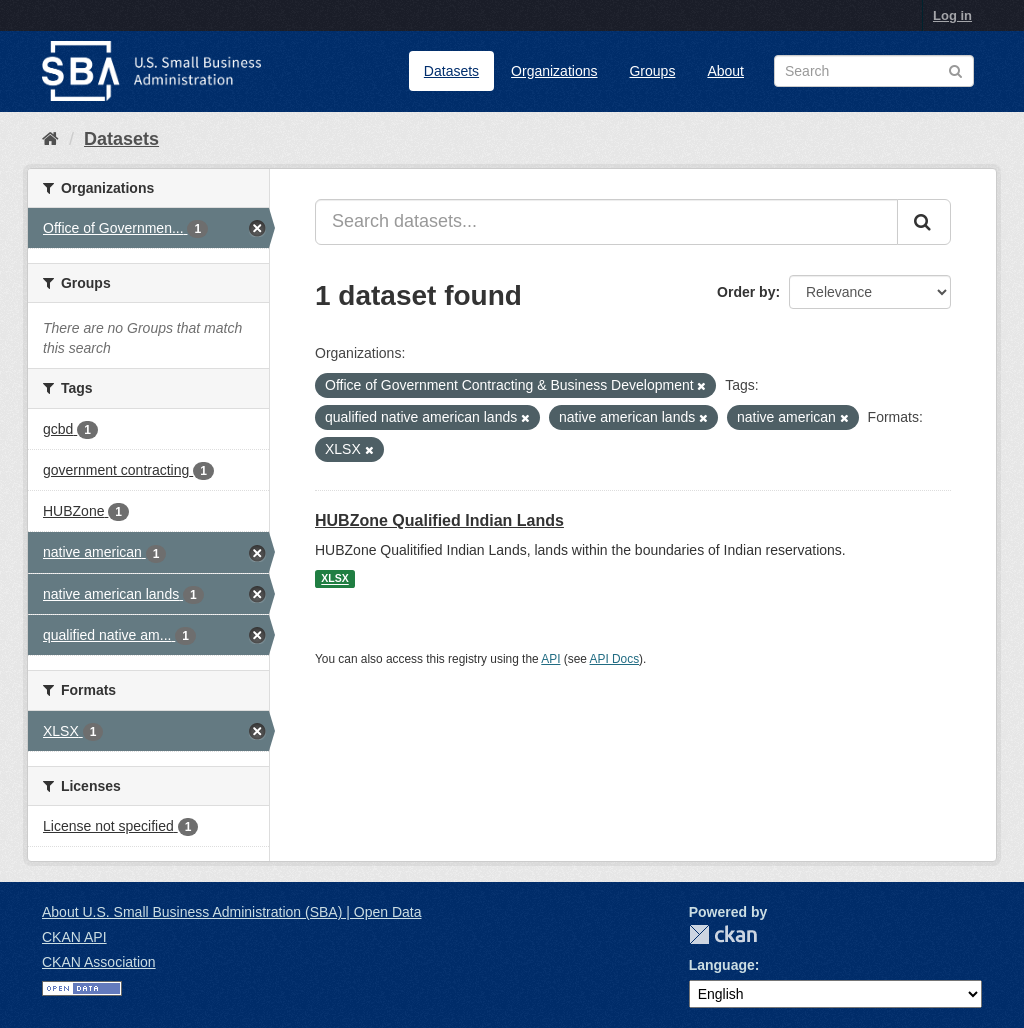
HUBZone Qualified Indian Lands (439, 520)
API (550, 659)
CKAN (723, 934)
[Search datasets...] (606, 222)
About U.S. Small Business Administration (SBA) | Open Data (231, 912)
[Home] (50, 139)
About (725, 71)
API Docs (615, 659)
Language (722, 965)
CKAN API (74, 937)
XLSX (334, 579)
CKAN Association (99, 962)
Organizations (554, 71)
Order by (746, 292)
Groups (652, 71)
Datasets (451, 71)
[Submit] (924, 222)
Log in (952, 15)
